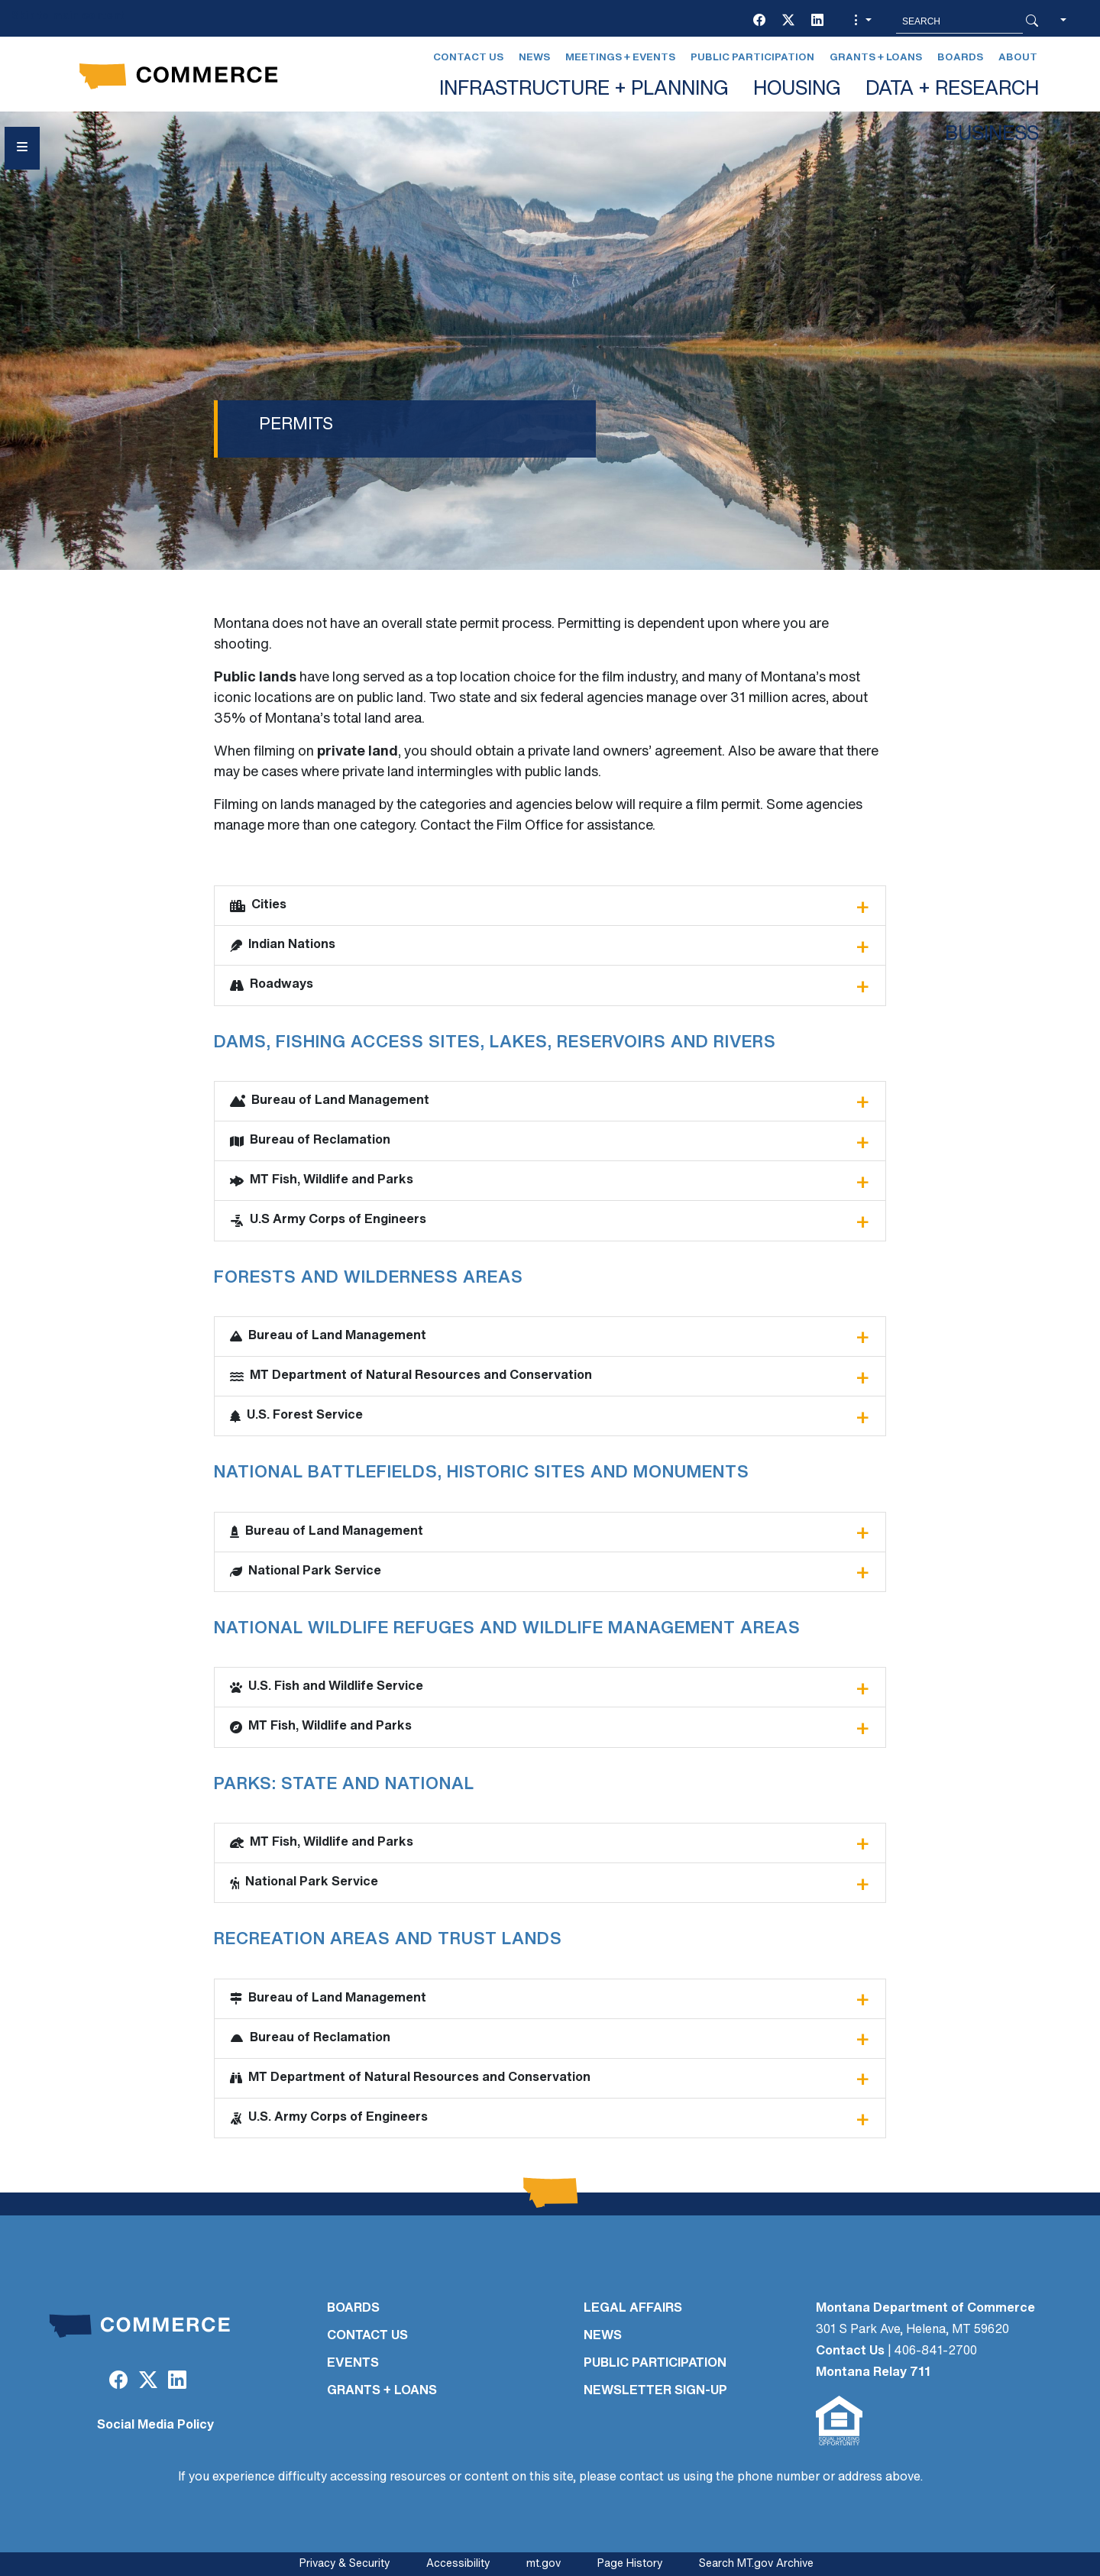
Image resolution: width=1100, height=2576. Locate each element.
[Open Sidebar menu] (22, 148)
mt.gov (543, 2564)
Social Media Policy (155, 2425)
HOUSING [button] (797, 89)
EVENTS (353, 2364)
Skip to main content (67, 16)
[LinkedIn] (817, 21)
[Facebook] (759, 21)
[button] (861, 21)
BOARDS (353, 2309)
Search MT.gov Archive (756, 2564)
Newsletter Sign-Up (655, 2391)
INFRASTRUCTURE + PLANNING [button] (584, 89)
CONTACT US (367, 2336)
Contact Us (468, 58)
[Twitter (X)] (788, 21)
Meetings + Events (620, 58)
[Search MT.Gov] (959, 21)
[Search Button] (1032, 21)
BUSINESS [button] (992, 134)
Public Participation (752, 58)
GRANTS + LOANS (382, 2391)
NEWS (603, 2336)
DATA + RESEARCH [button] (952, 89)
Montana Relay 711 (873, 2373)
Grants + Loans (876, 58)
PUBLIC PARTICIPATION (655, 2364)
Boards (960, 58)
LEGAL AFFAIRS (633, 2309)
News (534, 58)
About (1017, 58)
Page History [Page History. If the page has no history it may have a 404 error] (629, 2564)
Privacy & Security (344, 2564)
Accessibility (458, 2564)
